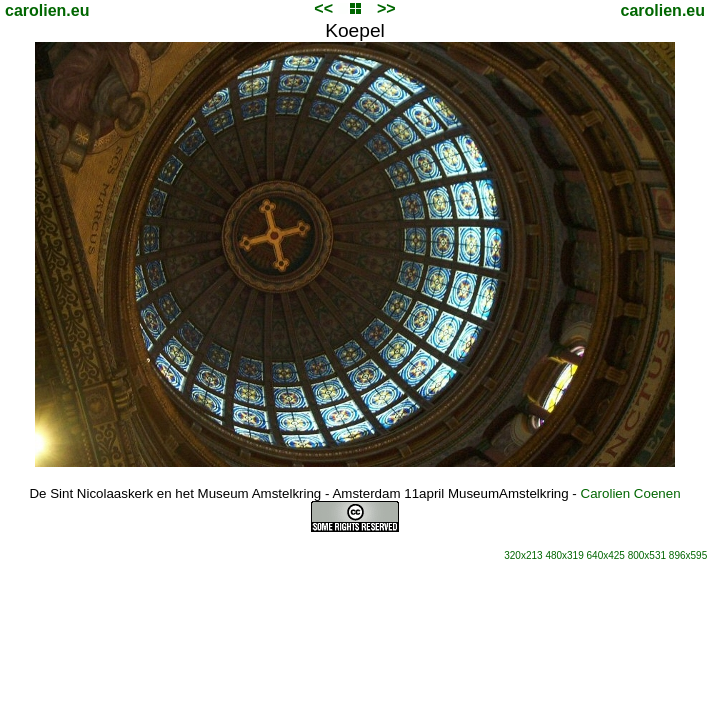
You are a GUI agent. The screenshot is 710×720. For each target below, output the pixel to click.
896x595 (688, 555)
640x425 (606, 555)
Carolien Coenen (631, 493)
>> (386, 8)
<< (323, 8)
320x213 (523, 555)
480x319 (564, 555)
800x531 (647, 555)
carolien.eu (47, 10)
